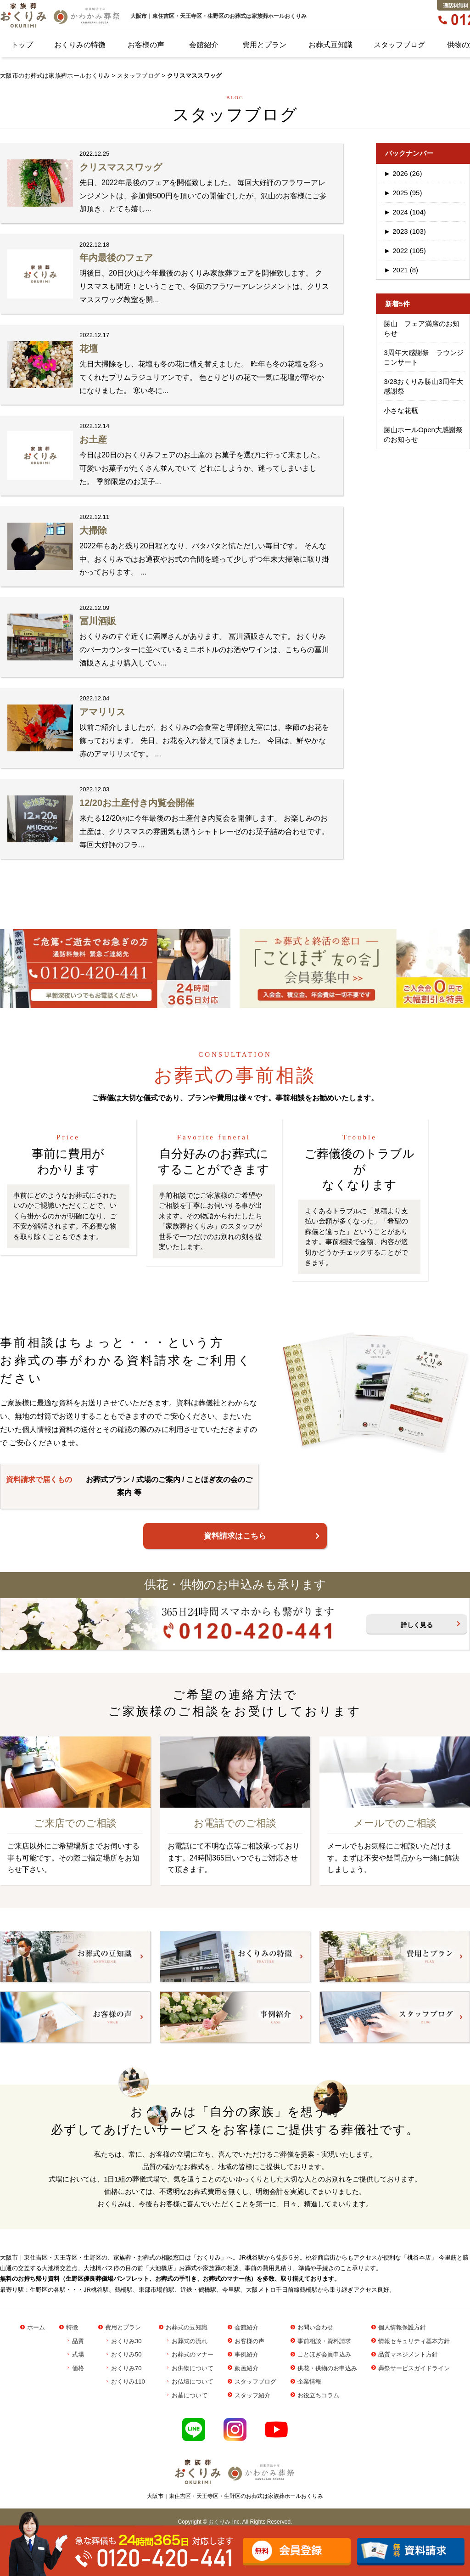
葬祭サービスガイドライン (414, 2368)
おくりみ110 (128, 2381)
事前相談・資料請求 (324, 2341)
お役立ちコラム (318, 2395)
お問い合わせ (315, 2327)
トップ (22, 45)
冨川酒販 (97, 621)
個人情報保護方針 (402, 2327)
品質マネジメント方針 (408, 2354)
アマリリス (102, 712)
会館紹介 (203, 45)
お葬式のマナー (192, 2354)
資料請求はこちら (235, 1536)
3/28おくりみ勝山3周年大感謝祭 (423, 386)
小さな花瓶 (401, 410)
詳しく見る (417, 1625)
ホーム (36, 2327)
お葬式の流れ (189, 2341)
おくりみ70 (126, 2368)
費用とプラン (264, 45)
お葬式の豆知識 (186, 2327)
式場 (78, 2354)
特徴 (72, 2327)
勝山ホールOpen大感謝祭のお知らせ (423, 434)
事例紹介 (246, 2354)
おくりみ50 (126, 2354)
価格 (78, 2368)
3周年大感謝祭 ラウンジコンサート (423, 357)
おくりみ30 (126, 2341)
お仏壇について (192, 2381)
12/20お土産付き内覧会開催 (136, 803)
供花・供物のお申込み (327, 2368)
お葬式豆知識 (330, 45)
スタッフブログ (399, 45)
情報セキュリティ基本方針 (414, 2341)
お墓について (189, 2395)
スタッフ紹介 (252, 2395)
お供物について (192, 2368)
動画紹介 (246, 2368)
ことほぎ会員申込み (324, 2354)
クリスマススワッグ (120, 167)
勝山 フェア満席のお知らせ (421, 328)
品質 (78, 2341)
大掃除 (93, 530)
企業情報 (309, 2381)
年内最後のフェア (116, 258)
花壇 (88, 349)
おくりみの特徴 (80, 45)
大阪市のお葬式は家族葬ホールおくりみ (55, 75)
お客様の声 (146, 45)
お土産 (93, 439)
